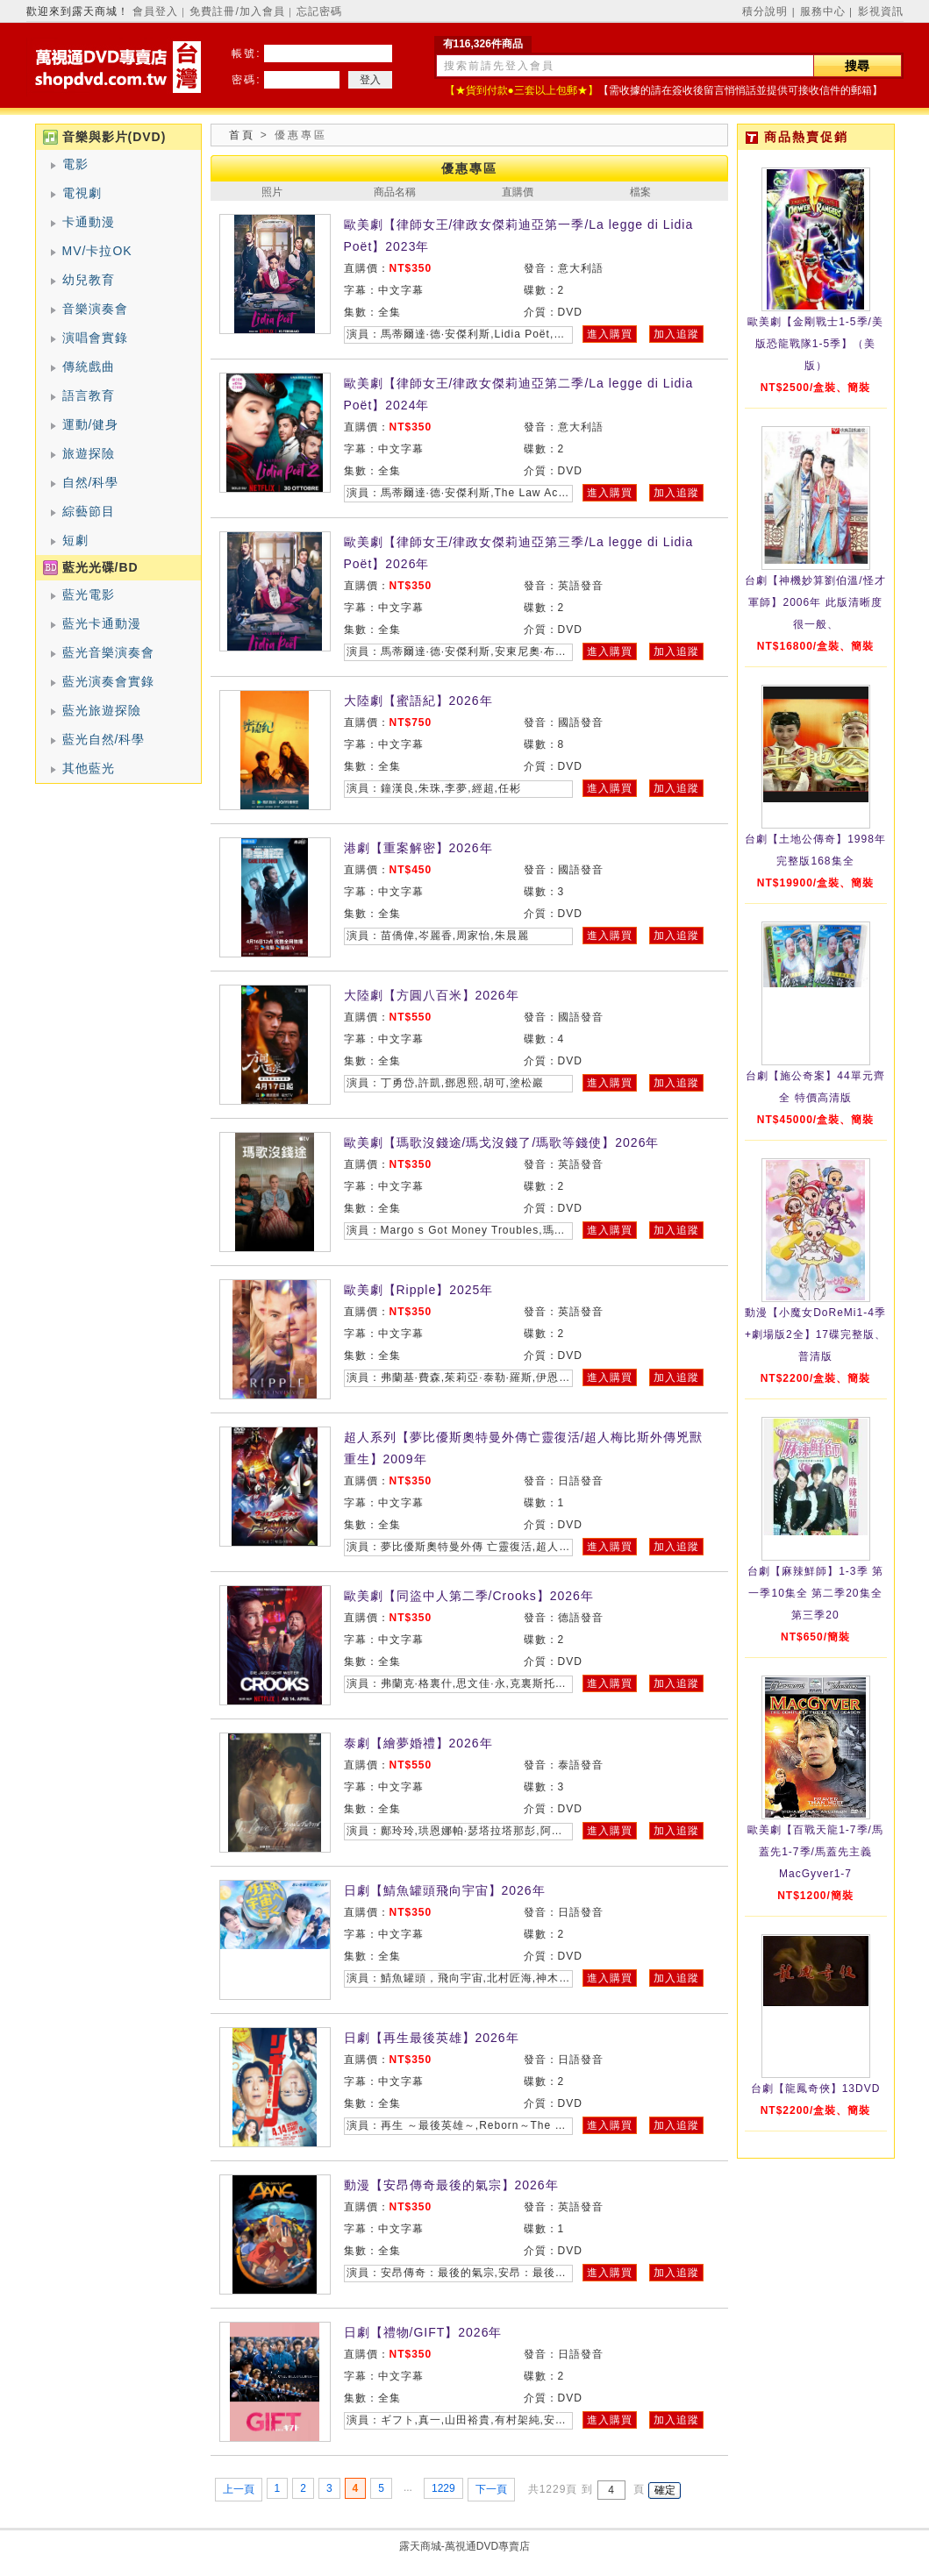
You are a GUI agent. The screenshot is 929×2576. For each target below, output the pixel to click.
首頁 (242, 135)
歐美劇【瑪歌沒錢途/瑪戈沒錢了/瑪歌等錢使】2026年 (502, 1142)
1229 (443, 2488)
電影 (75, 164)
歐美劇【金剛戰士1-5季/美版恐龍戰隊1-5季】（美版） (815, 344)
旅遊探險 (88, 453)
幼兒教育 (88, 280)
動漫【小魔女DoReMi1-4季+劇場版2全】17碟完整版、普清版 (815, 1334)
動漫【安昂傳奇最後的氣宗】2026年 (451, 2185)
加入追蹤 (676, 334)
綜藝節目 (88, 511)
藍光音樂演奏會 (108, 652)
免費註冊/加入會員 (236, 11)
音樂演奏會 (95, 309)
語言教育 (88, 395)
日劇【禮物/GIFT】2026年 (423, 2332)
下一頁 (491, 2489)
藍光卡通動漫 (101, 623)
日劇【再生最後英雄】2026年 (431, 2038)
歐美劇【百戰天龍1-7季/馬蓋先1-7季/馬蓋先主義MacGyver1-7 (815, 1852)
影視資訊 (881, 11)
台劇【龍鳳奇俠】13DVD (816, 2088)
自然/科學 (90, 482)
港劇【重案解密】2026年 (418, 848)
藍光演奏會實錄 (108, 681)
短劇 (75, 540)
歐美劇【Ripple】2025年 (419, 1290)
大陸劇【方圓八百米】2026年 (431, 995)
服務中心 (823, 11)
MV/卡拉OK (97, 251)
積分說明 (765, 11)
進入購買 (609, 334)
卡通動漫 (88, 222)
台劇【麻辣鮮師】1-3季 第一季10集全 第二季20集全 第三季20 (815, 1593)
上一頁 (238, 2489)
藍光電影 (88, 594)
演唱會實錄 (95, 338)
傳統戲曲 (88, 366)
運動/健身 (90, 424)
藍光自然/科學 (104, 739)
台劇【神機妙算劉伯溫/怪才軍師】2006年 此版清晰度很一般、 (815, 602)
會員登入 (155, 11)
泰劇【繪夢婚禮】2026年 (418, 1743)
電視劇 (82, 193)
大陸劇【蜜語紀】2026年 (418, 701)
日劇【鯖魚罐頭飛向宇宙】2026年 (445, 1890)
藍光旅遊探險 (101, 710)
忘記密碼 (319, 11)
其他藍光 (88, 768)
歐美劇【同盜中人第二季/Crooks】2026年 (469, 1596)
